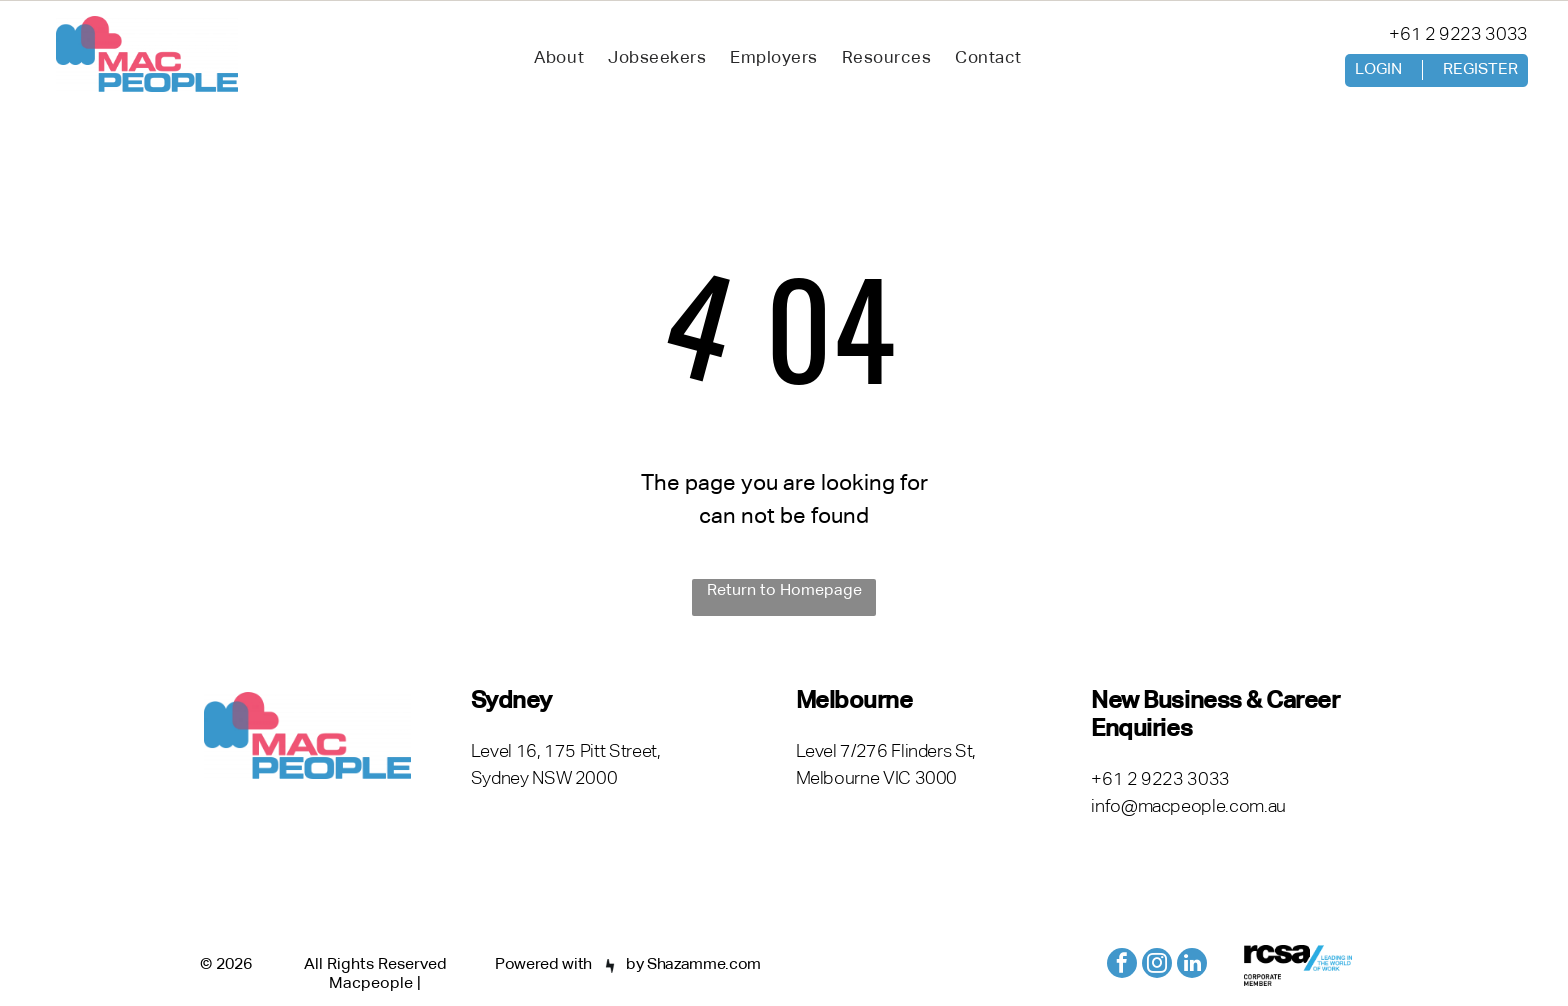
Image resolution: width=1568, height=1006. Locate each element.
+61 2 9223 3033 (1458, 35)
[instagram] (1157, 965)
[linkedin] (1192, 965)
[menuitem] (559, 59)
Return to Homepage (784, 591)
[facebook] (1122, 965)
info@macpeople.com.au (1188, 807)
